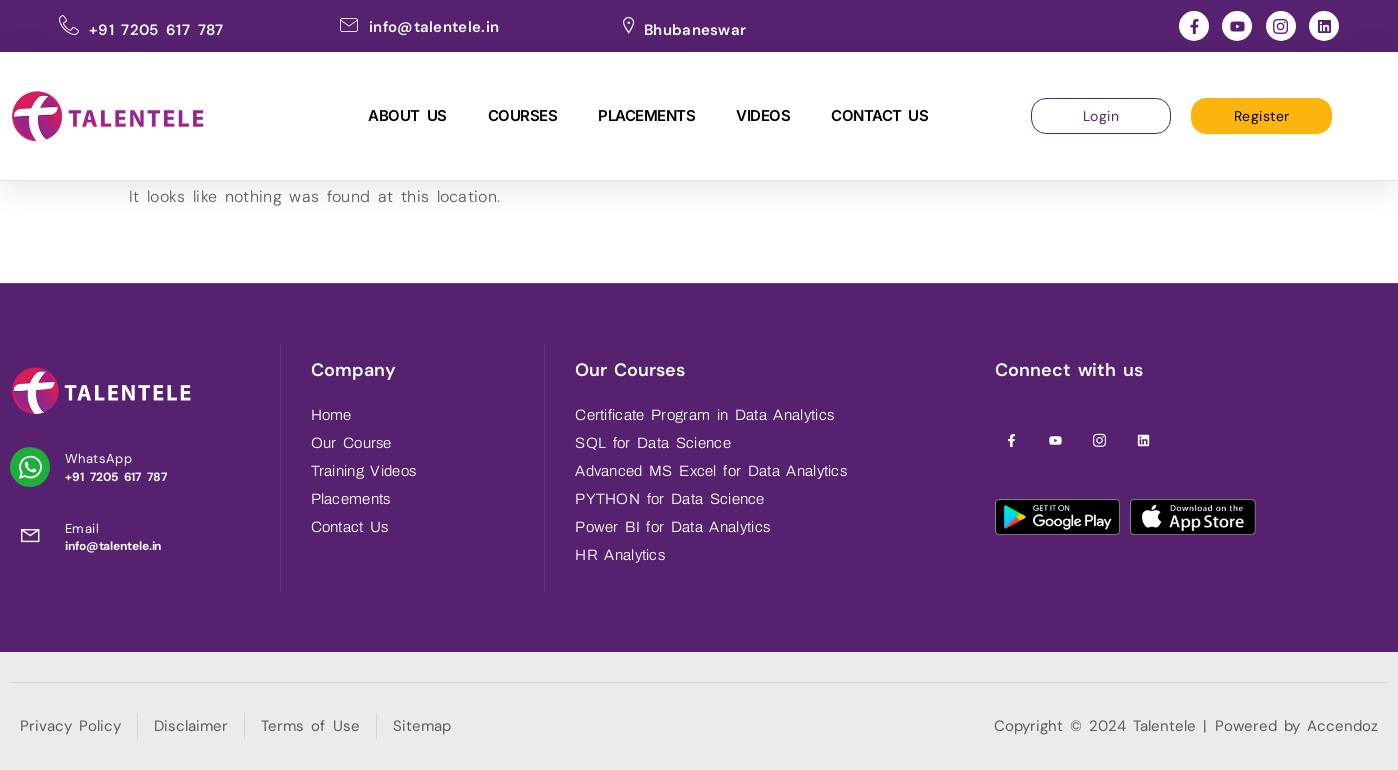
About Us (407, 115)
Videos (763, 115)
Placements (646, 115)
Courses (523, 115)
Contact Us (879, 115)
